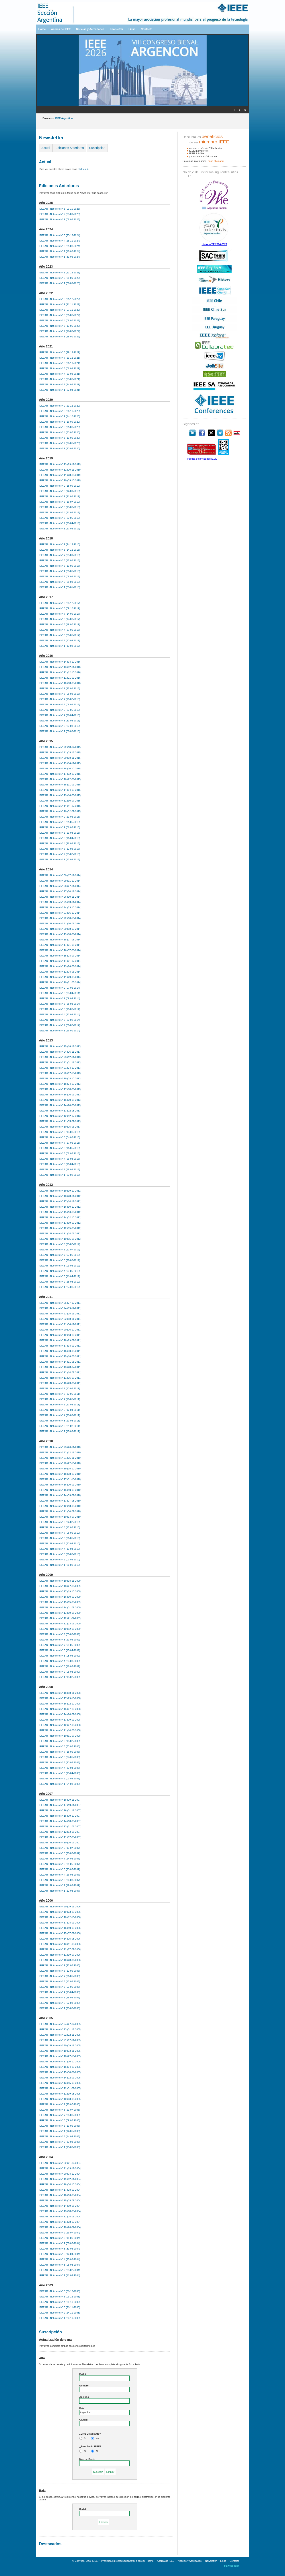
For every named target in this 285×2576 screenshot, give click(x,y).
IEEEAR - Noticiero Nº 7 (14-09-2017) (59, 613)
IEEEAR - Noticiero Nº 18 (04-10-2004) (60, 2184)
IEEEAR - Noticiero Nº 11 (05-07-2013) (60, 1121)
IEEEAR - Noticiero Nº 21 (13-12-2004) (60, 2168)
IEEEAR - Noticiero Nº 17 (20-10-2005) (60, 2061)
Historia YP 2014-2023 (214, 244)
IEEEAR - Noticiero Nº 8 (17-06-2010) (59, 1527)
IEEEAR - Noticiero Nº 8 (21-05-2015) (59, 822)
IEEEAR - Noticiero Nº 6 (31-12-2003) (59, 2291)
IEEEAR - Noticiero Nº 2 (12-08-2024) (59, 251)
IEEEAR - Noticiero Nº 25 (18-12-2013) (60, 1046)
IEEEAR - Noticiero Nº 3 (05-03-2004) (59, 2264)
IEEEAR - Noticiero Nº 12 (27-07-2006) (60, 1949)
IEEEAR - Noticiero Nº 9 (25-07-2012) (59, 1244)
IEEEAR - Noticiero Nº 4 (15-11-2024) (59, 240)
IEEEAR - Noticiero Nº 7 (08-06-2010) (59, 1532)
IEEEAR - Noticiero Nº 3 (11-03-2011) (59, 1420)
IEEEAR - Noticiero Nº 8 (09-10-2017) (59, 608)
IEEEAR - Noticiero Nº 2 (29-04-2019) (59, 523)
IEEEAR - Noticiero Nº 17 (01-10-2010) (60, 1479)
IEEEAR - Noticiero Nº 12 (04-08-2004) (60, 2216)
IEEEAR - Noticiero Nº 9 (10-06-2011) (59, 1388)
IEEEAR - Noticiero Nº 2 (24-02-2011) (59, 1426)
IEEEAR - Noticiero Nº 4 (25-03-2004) (59, 2259)
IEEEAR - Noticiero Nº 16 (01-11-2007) (60, 1810)
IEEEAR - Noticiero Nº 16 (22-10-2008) (60, 1703)
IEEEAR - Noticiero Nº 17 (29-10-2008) (60, 1698)
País (81, 2408)
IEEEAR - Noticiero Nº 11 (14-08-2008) (60, 1730)
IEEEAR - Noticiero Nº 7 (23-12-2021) (59, 357)
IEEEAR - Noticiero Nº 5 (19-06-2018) (59, 565)
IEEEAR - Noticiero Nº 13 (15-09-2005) (60, 2083)
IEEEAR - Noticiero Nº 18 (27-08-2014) (60, 939)
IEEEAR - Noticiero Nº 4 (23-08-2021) (59, 373)
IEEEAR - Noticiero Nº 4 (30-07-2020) (59, 432)
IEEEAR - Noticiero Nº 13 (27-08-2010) (60, 1500)
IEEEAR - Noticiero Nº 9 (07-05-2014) (59, 987)
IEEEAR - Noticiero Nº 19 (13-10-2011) (60, 1335)
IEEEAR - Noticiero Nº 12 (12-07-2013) (60, 1116)
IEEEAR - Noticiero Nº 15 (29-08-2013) (60, 1100)
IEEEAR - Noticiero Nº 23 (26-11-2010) (60, 1447)
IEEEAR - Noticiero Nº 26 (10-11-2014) (60, 896)
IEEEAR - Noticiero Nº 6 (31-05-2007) (59, 1864)
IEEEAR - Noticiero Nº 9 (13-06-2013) (59, 1132)
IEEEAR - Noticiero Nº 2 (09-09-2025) (59, 214)
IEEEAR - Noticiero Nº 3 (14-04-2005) (59, 2136)
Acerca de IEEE (61, 29)
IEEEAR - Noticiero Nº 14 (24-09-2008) (60, 1714)
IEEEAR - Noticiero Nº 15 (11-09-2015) (60, 784)
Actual (45, 148)
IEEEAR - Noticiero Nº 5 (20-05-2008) (59, 1762)
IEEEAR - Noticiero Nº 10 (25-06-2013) (60, 1126)
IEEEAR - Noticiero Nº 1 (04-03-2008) (59, 1784)
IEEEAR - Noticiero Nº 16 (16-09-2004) (60, 2195)
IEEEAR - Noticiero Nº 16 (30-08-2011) (60, 1351)
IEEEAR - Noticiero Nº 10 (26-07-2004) (60, 2227)
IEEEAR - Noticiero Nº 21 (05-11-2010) (60, 1457)
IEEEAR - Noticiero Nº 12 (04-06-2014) (60, 971)
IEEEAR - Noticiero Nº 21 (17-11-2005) (60, 2040)
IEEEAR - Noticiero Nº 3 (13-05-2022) (59, 325)
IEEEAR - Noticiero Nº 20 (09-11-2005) (60, 2045)
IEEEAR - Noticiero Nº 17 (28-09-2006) (60, 1922)
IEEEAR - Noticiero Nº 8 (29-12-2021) (59, 352)
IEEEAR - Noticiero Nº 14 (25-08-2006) (60, 1938)
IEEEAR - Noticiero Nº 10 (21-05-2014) (60, 982)
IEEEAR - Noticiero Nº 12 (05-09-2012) (60, 1228)
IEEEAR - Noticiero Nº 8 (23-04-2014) (59, 993)
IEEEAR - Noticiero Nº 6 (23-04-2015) (59, 832)
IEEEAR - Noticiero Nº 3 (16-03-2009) (59, 1666)
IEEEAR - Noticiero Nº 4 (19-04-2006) (59, 1992)
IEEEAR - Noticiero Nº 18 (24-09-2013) (60, 1083)
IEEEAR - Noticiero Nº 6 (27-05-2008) (59, 1757)
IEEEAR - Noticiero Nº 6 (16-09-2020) (59, 421)
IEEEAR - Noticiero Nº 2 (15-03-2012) (59, 1281)
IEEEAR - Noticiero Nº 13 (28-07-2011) (60, 1367)
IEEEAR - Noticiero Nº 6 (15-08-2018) (59, 560)
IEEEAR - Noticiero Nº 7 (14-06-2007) (59, 1858)
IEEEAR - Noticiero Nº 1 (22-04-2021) (59, 389)
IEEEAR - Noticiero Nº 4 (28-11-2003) (59, 2302)
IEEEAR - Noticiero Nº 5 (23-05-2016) (59, 710)
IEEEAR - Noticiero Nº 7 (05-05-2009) (59, 1645)
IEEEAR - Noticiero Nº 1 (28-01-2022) (59, 336)
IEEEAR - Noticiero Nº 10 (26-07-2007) (60, 1842)
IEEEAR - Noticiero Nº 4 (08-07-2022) (59, 320)
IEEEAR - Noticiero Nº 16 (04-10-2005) (60, 2067)
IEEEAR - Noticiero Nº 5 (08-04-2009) (59, 1655)
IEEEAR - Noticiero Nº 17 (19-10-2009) (60, 1591)
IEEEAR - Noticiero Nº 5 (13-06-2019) (59, 507)
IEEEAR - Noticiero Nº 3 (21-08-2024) (59, 246)
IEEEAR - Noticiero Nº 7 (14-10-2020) (59, 416)
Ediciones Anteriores (69, 148)
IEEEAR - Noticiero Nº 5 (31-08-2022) (59, 315)
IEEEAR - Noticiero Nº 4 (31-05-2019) (59, 512)
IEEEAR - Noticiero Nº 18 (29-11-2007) (60, 1799)
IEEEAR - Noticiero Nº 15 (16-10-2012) (60, 1212)
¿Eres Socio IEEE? (90, 2446)
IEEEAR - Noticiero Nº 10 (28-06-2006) (60, 1960)
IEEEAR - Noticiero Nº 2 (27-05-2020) (59, 443)
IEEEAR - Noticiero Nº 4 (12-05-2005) (59, 2131)
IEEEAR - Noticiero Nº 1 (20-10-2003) (59, 2318)
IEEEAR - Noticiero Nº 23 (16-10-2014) (60, 912)
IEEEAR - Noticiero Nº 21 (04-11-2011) (60, 1324)
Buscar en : (58, 118)
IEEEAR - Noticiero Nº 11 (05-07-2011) (60, 1377)
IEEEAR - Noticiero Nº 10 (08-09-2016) (60, 683)
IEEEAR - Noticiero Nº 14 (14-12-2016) (60, 661)
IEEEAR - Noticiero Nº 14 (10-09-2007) (60, 1821)
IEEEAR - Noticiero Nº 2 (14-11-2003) (59, 2312)
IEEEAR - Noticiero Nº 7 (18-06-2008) (59, 1751)
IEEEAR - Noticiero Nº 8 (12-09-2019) (59, 491)
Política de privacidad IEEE (202, 458)
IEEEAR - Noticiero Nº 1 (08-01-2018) (59, 587)
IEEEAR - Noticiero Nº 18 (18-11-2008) (60, 1693)
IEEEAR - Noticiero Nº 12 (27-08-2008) (60, 1725)
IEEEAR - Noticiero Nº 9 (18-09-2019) (59, 485)
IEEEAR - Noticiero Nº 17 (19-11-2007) (60, 1805)
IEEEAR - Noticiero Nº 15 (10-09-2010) (60, 1490)
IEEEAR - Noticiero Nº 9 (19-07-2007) (59, 1848)
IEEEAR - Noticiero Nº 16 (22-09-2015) (60, 779)
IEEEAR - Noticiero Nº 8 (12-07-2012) (59, 1249)
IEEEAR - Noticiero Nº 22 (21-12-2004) (60, 2163)
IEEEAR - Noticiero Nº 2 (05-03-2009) (59, 1671)
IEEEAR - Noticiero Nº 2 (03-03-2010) (59, 1559)
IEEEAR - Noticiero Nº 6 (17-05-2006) (59, 1981)
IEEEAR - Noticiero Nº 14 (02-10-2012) (60, 1217)
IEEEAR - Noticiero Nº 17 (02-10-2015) (60, 774)
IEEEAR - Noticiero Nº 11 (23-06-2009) (60, 1623)
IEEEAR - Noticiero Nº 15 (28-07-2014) (60, 955)
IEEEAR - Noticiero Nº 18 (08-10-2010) (60, 1474)
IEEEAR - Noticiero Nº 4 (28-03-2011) (59, 1415)
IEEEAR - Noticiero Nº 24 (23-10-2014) (60, 907)
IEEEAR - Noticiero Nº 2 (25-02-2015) (59, 854)
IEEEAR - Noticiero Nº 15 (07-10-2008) (60, 1709)
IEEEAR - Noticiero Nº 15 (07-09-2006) (60, 1933)
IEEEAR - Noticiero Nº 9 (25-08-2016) (59, 688)
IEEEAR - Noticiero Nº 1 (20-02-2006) (59, 2008)
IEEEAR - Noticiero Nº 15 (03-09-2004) (60, 2200)
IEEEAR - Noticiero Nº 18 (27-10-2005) (60, 2056)
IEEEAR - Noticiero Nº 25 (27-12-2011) (60, 1302)
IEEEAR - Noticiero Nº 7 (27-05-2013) (59, 1142)
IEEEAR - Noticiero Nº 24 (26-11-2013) (60, 1051)
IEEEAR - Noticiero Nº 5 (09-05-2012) (59, 1265)
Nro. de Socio (87, 2459)
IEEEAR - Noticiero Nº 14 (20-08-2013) (60, 1105)
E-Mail (82, 2374)
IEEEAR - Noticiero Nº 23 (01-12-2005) (60, 2029)
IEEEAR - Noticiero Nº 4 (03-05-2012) (59, 1271)
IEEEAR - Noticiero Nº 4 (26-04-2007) (59, 1874)
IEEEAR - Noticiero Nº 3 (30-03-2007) (59, 1880)
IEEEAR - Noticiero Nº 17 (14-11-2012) (60, 1201)
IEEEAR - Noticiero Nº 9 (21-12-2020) (59, 405)
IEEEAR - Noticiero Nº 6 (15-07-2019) (59, 501)
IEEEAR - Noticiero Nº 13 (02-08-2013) (60, 1110)
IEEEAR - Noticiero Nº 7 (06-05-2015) (59, 827)
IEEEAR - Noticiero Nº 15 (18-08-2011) (60, 1356)
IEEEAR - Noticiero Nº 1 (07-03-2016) (59, 731)
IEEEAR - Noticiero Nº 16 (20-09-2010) (60, 1484)
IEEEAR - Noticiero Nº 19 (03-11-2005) (60, 2050)
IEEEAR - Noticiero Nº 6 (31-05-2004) (59, 2248)
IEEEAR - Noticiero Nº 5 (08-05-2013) (59, 1153)
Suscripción (97, 148)
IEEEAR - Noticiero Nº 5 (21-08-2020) (59, 427)
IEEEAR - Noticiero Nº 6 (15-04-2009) (59, 1650)
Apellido (84, 2397)
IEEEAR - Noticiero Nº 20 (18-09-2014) (60, 929)
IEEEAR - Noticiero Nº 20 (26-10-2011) (60, 1329)
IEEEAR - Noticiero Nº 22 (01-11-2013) (60, 1062)
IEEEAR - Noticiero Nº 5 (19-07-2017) (59, 624)
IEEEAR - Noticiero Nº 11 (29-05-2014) (60, 977)
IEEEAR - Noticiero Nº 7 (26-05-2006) (59, 1976)
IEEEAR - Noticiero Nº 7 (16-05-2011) (59, 1399)
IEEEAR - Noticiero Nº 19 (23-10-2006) (60, 1912)
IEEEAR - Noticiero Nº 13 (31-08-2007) (60, 1826)
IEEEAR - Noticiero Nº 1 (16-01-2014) (59, 1030)
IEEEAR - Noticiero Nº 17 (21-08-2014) (60, 945)
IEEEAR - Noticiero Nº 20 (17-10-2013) (60, 1073)
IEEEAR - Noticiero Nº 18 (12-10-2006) (60, 1917)
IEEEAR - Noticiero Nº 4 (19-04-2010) (59, 1548)
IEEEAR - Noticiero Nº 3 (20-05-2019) (59, 517)
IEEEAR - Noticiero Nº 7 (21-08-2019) (59, 496)
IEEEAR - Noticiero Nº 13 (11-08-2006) (60, 1944)
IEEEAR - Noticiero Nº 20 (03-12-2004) (60, 2173)
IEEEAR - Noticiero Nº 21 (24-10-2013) (60, 1067)
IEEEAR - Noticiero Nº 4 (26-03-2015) (59, 843)
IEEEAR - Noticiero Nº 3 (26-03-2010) (59, 1554)
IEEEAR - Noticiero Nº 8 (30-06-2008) (59, 1746)
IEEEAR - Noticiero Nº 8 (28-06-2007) (59, 1853)
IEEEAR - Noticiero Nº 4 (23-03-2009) (59, 1661)
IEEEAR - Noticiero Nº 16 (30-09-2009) (60, 1596)
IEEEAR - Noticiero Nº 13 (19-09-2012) (60, 1222)
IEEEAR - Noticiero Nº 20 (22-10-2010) (60, 1463)
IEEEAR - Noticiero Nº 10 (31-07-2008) (60, 1735)
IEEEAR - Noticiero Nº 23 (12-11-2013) (60, 1057)
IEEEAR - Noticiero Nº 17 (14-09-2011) (60, 1345)
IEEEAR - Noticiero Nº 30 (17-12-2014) (60, 875)
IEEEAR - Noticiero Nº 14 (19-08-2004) (60, 2205)
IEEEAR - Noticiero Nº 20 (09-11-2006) (60, 1906)
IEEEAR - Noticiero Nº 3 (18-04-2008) (59, 1773)
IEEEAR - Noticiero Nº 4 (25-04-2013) (59, 1158)
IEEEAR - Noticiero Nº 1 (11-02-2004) (59, 2275)
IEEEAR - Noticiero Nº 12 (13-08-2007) (60, 1831)
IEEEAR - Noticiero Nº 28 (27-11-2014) (60, 886)
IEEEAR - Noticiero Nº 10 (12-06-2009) (60, 1629)
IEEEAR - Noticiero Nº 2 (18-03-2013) (59, 1169)
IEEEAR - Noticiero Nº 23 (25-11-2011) (60, 1313)
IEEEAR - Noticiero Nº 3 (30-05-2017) (59, 635)
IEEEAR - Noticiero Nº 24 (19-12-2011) (60, 1308)
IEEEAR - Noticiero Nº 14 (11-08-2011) (60, 1361)
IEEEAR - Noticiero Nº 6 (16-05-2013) (59, 1148)
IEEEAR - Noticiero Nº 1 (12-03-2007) (59, 1890)
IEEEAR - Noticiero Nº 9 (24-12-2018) (59, 544)
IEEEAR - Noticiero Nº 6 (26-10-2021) (59, 363)
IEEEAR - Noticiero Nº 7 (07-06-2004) (59, 2243)
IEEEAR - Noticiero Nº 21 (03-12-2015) (60, 752)
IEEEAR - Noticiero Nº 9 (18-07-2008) (59, 1741)
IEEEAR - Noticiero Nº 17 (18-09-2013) (60, 1089)
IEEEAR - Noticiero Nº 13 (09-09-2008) (60, 1719)
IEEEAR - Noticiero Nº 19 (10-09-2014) (60, 934)
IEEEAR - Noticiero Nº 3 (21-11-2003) (59, 2307)
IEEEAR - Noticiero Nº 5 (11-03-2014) (59, 1009)
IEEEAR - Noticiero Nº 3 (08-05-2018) (59, 576)
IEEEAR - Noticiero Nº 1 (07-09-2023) (59, 283)
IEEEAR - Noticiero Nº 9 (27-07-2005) (59, 2104)
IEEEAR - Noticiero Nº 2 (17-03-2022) (59, 331)
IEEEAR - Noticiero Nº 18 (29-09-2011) (60, 1340)
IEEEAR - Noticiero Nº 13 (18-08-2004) (60, 2211)
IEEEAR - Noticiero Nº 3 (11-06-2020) (59, 437)
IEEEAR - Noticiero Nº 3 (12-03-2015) (59, 848)
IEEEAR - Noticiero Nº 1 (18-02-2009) (59, 1677)
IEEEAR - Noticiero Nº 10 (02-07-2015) (60, 811)
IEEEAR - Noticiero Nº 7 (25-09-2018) (59, 555)
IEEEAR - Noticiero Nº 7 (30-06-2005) (59, 2115)
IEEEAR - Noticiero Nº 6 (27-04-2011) (59, 1404)
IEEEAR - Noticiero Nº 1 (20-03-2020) (59, 448)
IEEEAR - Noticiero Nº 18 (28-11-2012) (60, 1196)
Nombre (84, 2385)
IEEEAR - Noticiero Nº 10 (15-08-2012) (60, 1238)
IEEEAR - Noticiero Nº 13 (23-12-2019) (60, 464)
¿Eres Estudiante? (90, 2433)
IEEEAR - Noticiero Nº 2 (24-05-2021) (59, 384)
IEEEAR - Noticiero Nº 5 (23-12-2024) (59, 235)
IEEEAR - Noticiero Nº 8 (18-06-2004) (59, 2238)
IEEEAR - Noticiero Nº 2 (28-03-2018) (59, 581)
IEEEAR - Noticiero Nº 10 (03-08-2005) (60, 2099)
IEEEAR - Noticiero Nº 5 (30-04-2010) (59, 1543)
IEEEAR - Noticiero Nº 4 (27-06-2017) (59, 629)
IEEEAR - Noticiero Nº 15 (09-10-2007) (60, 1815)
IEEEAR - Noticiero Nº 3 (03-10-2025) (59, 208)
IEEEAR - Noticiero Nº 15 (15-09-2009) (60, 1602)
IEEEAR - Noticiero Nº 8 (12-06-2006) (59, 1970)
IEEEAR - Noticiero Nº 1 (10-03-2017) (59, 646)
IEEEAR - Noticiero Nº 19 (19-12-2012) (60, 1190)
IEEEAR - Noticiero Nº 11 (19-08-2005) (60, 2093)
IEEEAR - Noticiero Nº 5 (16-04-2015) (59, 838)
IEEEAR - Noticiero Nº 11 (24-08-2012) (60, 1233)
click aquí (83, 169)
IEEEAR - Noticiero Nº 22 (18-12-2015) (60, 747)
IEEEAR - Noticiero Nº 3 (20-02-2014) (59, 1019)
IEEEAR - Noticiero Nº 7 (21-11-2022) (59, 304)
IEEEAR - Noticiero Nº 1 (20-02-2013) (59, 1174)
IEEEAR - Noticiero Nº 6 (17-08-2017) (59, 619)
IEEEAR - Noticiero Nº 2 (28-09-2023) (59, 278)
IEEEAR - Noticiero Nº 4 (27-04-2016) (59, 715)
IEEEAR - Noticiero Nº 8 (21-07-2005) (59, 2109)
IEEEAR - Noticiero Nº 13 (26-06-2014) (60, 966)
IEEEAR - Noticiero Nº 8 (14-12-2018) (59, 549)
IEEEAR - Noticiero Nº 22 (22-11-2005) (60, 2034)
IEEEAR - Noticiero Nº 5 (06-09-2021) (59, 368)
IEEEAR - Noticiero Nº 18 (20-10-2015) (60, 768)
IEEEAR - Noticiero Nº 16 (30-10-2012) (60, 1206)
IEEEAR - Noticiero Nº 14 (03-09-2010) (60, 1495)
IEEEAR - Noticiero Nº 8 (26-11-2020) (59, 411)
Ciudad (83, 2419)
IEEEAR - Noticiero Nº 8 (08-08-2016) (59, 693)
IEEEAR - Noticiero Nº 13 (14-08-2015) (60, 795)
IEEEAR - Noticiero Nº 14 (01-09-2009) (60, 1607)
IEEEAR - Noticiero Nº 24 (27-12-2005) (60, 2024)
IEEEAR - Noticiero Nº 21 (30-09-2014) (60, 923)
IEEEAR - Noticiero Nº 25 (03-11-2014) (60, 902)
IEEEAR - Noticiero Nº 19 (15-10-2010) (60, 1468)
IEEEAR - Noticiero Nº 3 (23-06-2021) (59, 379)
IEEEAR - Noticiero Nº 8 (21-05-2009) (59, 1639)
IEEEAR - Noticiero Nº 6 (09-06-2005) (59, 2120)
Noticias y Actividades (90, 29)
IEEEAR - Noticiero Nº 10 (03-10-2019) (60, 480)
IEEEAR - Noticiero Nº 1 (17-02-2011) (59, 1431)
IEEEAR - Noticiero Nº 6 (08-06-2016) (59, 704)
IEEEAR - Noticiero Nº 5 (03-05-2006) (59, 1986)
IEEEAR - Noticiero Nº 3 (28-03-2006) (59, 1997)
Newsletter (116, 29)
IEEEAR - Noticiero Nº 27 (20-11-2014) (60, 891)
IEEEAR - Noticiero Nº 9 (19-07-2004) (59, 2232)
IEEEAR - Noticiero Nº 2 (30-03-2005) (59, 2141)
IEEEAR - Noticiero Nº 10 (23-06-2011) (60, 1383)
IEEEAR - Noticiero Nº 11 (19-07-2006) (60, 1954)
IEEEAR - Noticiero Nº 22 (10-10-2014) (60, 918)
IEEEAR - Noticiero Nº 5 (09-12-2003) (59, 2296)
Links (131, 29)
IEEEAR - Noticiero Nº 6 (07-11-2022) (59, 309)
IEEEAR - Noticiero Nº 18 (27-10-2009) (60, 1586)
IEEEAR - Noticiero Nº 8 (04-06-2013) (59, 1137)
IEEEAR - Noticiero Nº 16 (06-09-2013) (60, 1094)
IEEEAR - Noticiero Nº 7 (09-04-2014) (59, 998)
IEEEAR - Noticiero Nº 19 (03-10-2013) (60, 1078)
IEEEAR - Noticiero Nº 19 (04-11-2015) (60, 763)
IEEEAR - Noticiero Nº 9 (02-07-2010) (59, 1522)
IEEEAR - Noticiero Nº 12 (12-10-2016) (60, 672)
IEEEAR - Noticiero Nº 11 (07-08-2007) (60, 1837)
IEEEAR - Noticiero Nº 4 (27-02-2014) (59, 1014)
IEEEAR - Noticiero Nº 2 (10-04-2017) (59, 640)
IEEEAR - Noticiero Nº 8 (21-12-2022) (59, 299)
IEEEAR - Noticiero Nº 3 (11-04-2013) (59, 1164)
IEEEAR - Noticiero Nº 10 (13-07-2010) (60, 1516)
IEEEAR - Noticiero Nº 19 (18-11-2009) (60, 1580)
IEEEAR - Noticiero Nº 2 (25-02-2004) (59, 2270)
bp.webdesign (231, 2565)
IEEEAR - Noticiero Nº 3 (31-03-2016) (59, 720)
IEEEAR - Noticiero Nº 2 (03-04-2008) (59, 1778)
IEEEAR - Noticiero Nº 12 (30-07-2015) (60, 800)
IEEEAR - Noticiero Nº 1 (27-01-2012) (59, 1287)
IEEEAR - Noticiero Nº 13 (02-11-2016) (60, 667)
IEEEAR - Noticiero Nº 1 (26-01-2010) (59, 1565)
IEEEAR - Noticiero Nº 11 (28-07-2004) (60, 2222)
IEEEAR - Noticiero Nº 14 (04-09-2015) (60, 790)
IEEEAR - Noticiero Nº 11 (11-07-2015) (60, 806)
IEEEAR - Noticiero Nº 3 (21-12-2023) (59, 272)
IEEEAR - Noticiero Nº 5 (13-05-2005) (59, 2125)
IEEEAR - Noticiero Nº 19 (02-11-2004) (60, 2179)
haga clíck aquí (216, 161)
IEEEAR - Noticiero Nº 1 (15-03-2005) (59, 2147)
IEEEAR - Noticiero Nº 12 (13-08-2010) (60, 1506)
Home (42, 29)
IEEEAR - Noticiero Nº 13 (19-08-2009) (60, 1612)
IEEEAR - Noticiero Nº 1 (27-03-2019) (59, 528)
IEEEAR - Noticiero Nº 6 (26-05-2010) (59, 1538)
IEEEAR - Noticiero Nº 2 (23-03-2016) (59, 726)
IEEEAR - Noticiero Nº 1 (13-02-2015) (59, 859)
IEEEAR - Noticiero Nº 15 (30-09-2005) (60, 2072)
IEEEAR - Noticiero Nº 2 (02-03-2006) (59, 2003)
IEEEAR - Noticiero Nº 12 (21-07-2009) (60, 1618)
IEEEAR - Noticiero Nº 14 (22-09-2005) (60, 2077)
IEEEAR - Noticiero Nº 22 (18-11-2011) (60, 1319)
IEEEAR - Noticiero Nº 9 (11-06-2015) (59, 816)
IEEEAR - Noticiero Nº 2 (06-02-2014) (59, 1025)
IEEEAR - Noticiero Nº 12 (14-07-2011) (60, 1372)
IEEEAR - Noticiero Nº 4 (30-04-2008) (59, 1767)
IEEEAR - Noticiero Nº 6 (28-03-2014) (59, 1003)
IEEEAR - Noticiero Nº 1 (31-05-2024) (59, 256)
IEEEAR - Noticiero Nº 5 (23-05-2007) (59, 1869)
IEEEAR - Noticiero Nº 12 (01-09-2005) (60, 2088)
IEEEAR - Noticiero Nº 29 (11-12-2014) (60, 880)
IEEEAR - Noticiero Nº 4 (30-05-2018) (59, 571)
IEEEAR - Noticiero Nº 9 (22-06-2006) (59, 1965)
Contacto (146, 29)
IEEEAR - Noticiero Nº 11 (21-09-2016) (60, 677)
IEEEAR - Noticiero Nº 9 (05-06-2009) (59, 1634)
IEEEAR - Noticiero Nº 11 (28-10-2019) (60, 475)
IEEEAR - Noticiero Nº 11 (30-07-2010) (60, 1511)
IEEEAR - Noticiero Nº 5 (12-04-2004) (59, 2254)
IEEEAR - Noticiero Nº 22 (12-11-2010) (60, 1452)
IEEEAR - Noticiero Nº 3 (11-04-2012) (59, 1276)
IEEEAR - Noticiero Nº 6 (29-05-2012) (59, 1260)
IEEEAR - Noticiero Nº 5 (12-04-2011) (59, 1410)
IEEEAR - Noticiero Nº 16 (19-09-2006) (60, 1928)
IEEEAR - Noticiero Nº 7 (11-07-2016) (59, 699)
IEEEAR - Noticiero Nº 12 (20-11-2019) (60, 469)
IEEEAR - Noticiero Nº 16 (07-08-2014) (60, 950)
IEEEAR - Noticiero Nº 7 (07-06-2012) (59, 1255)
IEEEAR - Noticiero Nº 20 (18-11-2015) (60, 757)
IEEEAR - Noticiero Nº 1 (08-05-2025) (59, 219)
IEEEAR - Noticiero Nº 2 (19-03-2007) (59, 1885)
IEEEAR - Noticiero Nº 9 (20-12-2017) (59, 603)
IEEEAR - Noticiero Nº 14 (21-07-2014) (60, 961)
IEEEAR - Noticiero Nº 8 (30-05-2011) (59, 1393)
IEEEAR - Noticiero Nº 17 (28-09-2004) (60, 2189)
